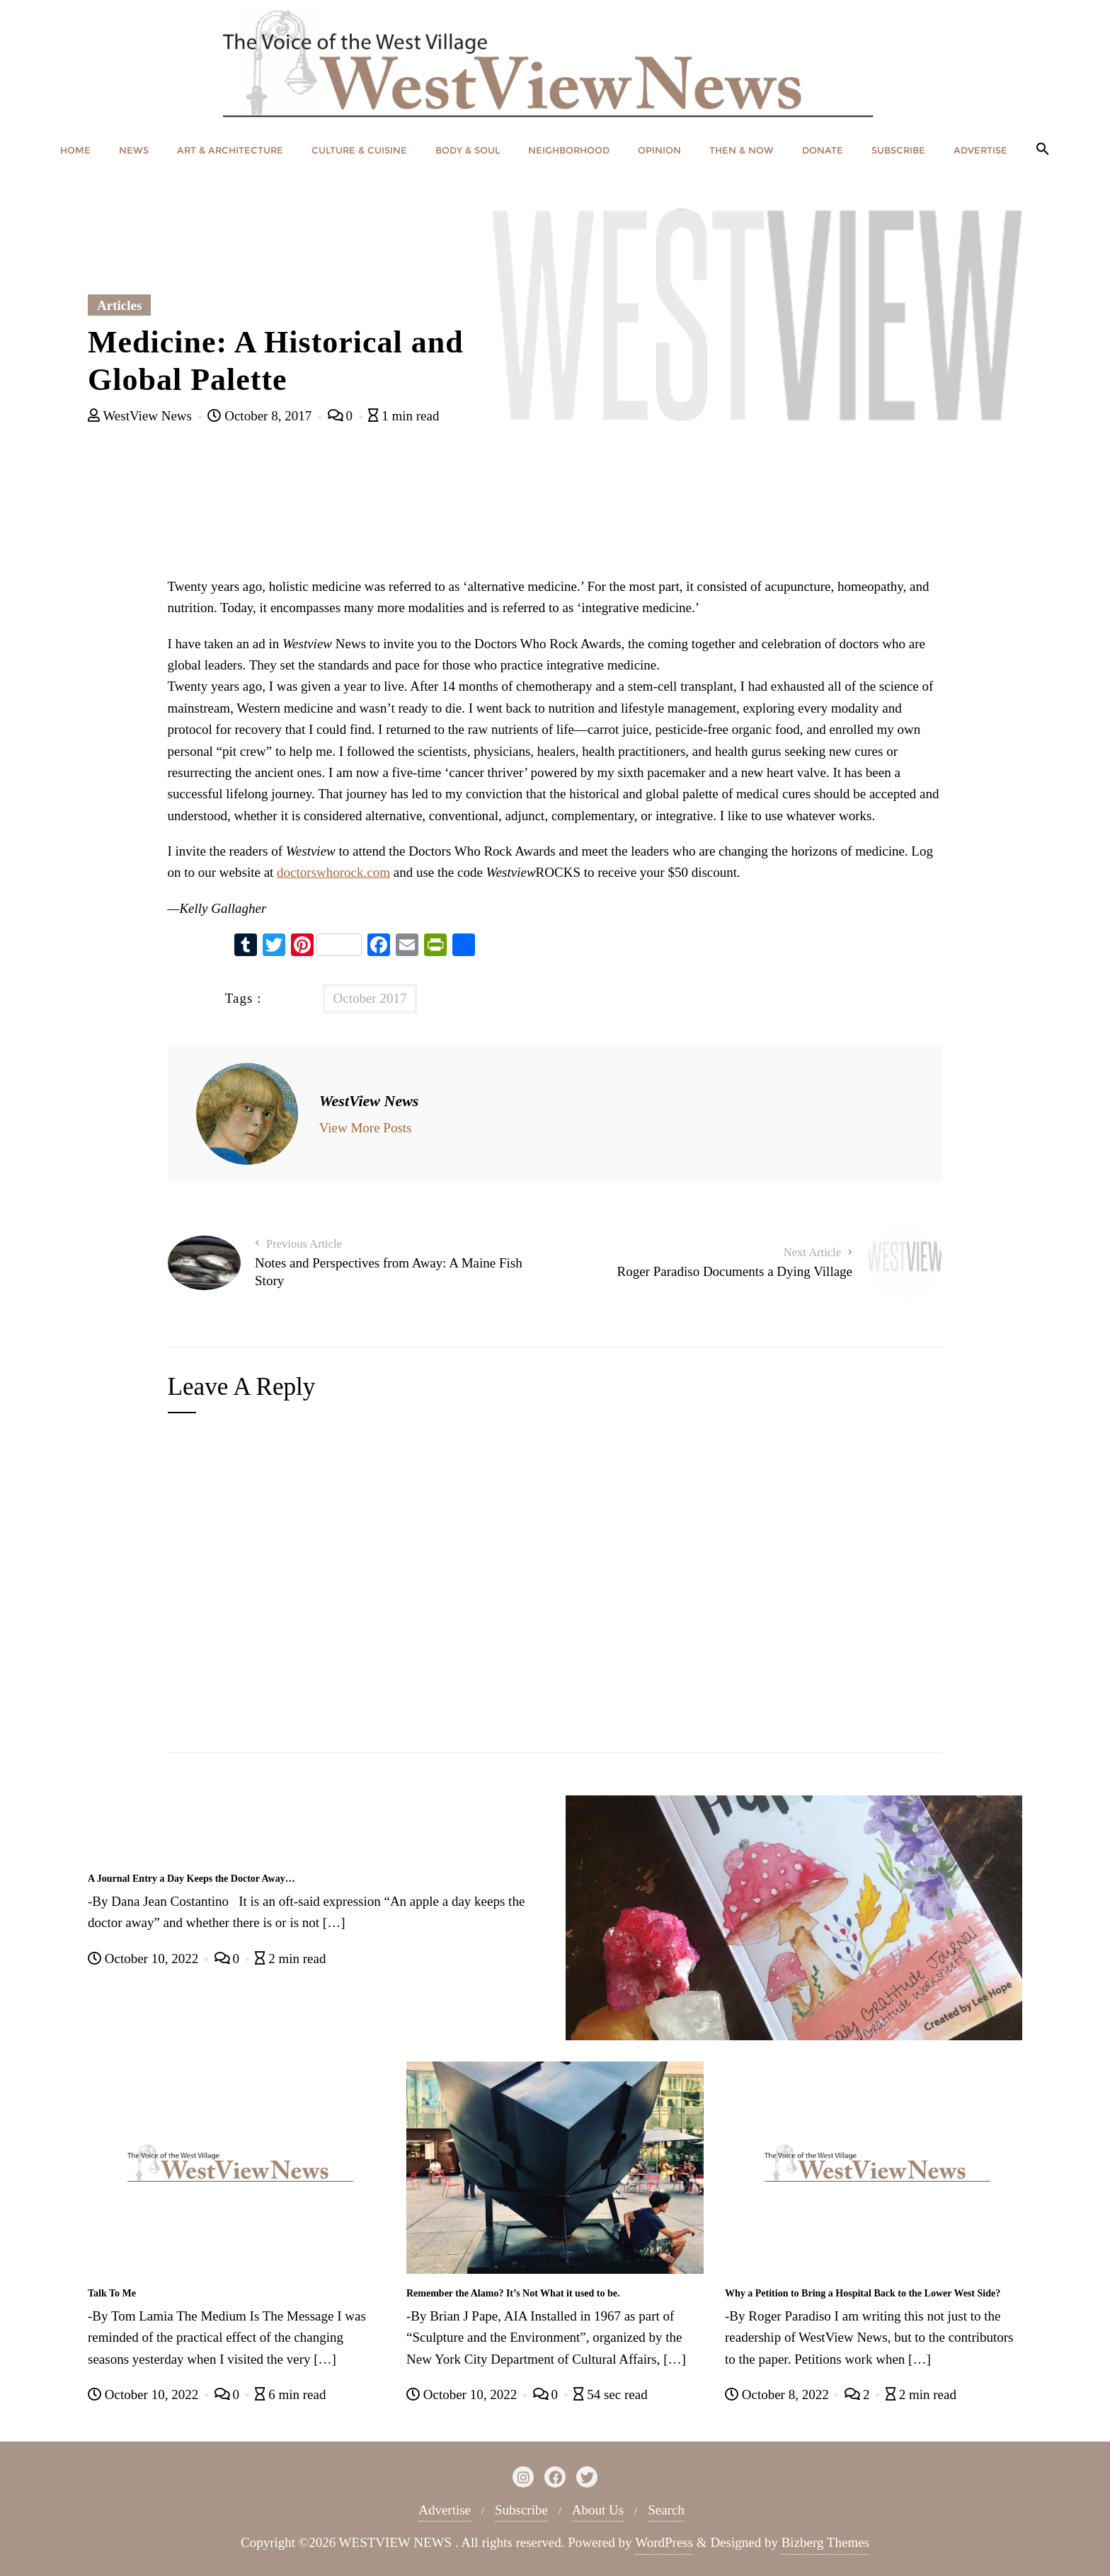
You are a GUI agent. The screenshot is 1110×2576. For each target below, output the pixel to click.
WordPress (664, 2542)
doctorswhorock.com (333, 872)
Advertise (444, 2509)
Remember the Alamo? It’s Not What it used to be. (513, 2293)
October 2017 (370, 998)
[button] (1043, 149)
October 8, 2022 (778, 2394)
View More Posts (365, 1127)
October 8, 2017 (260, 415)
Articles (119, 305)
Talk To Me (112, 2293)
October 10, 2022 (145, 1958)
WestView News (141, 415)
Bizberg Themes (825, 2542)
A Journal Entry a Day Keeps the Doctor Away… (191, 1878)
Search (666, 2509)
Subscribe (521, 2509)
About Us (598, 2509)
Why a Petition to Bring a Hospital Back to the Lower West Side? (862, 2293)
